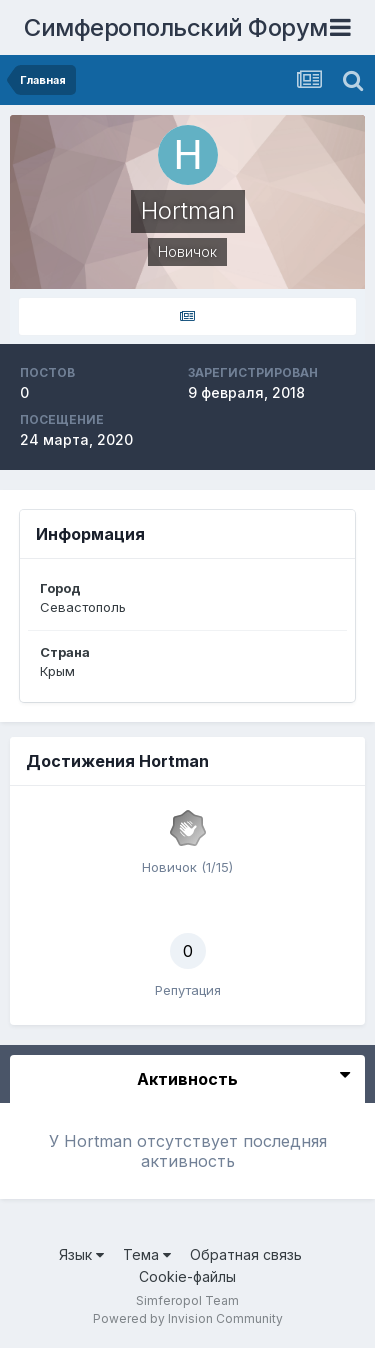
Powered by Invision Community (188, 1318)
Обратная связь (246, 1254)
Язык (81, 1254)
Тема (147, 1254)
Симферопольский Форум (176, 27)
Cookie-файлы (187, 1276)
